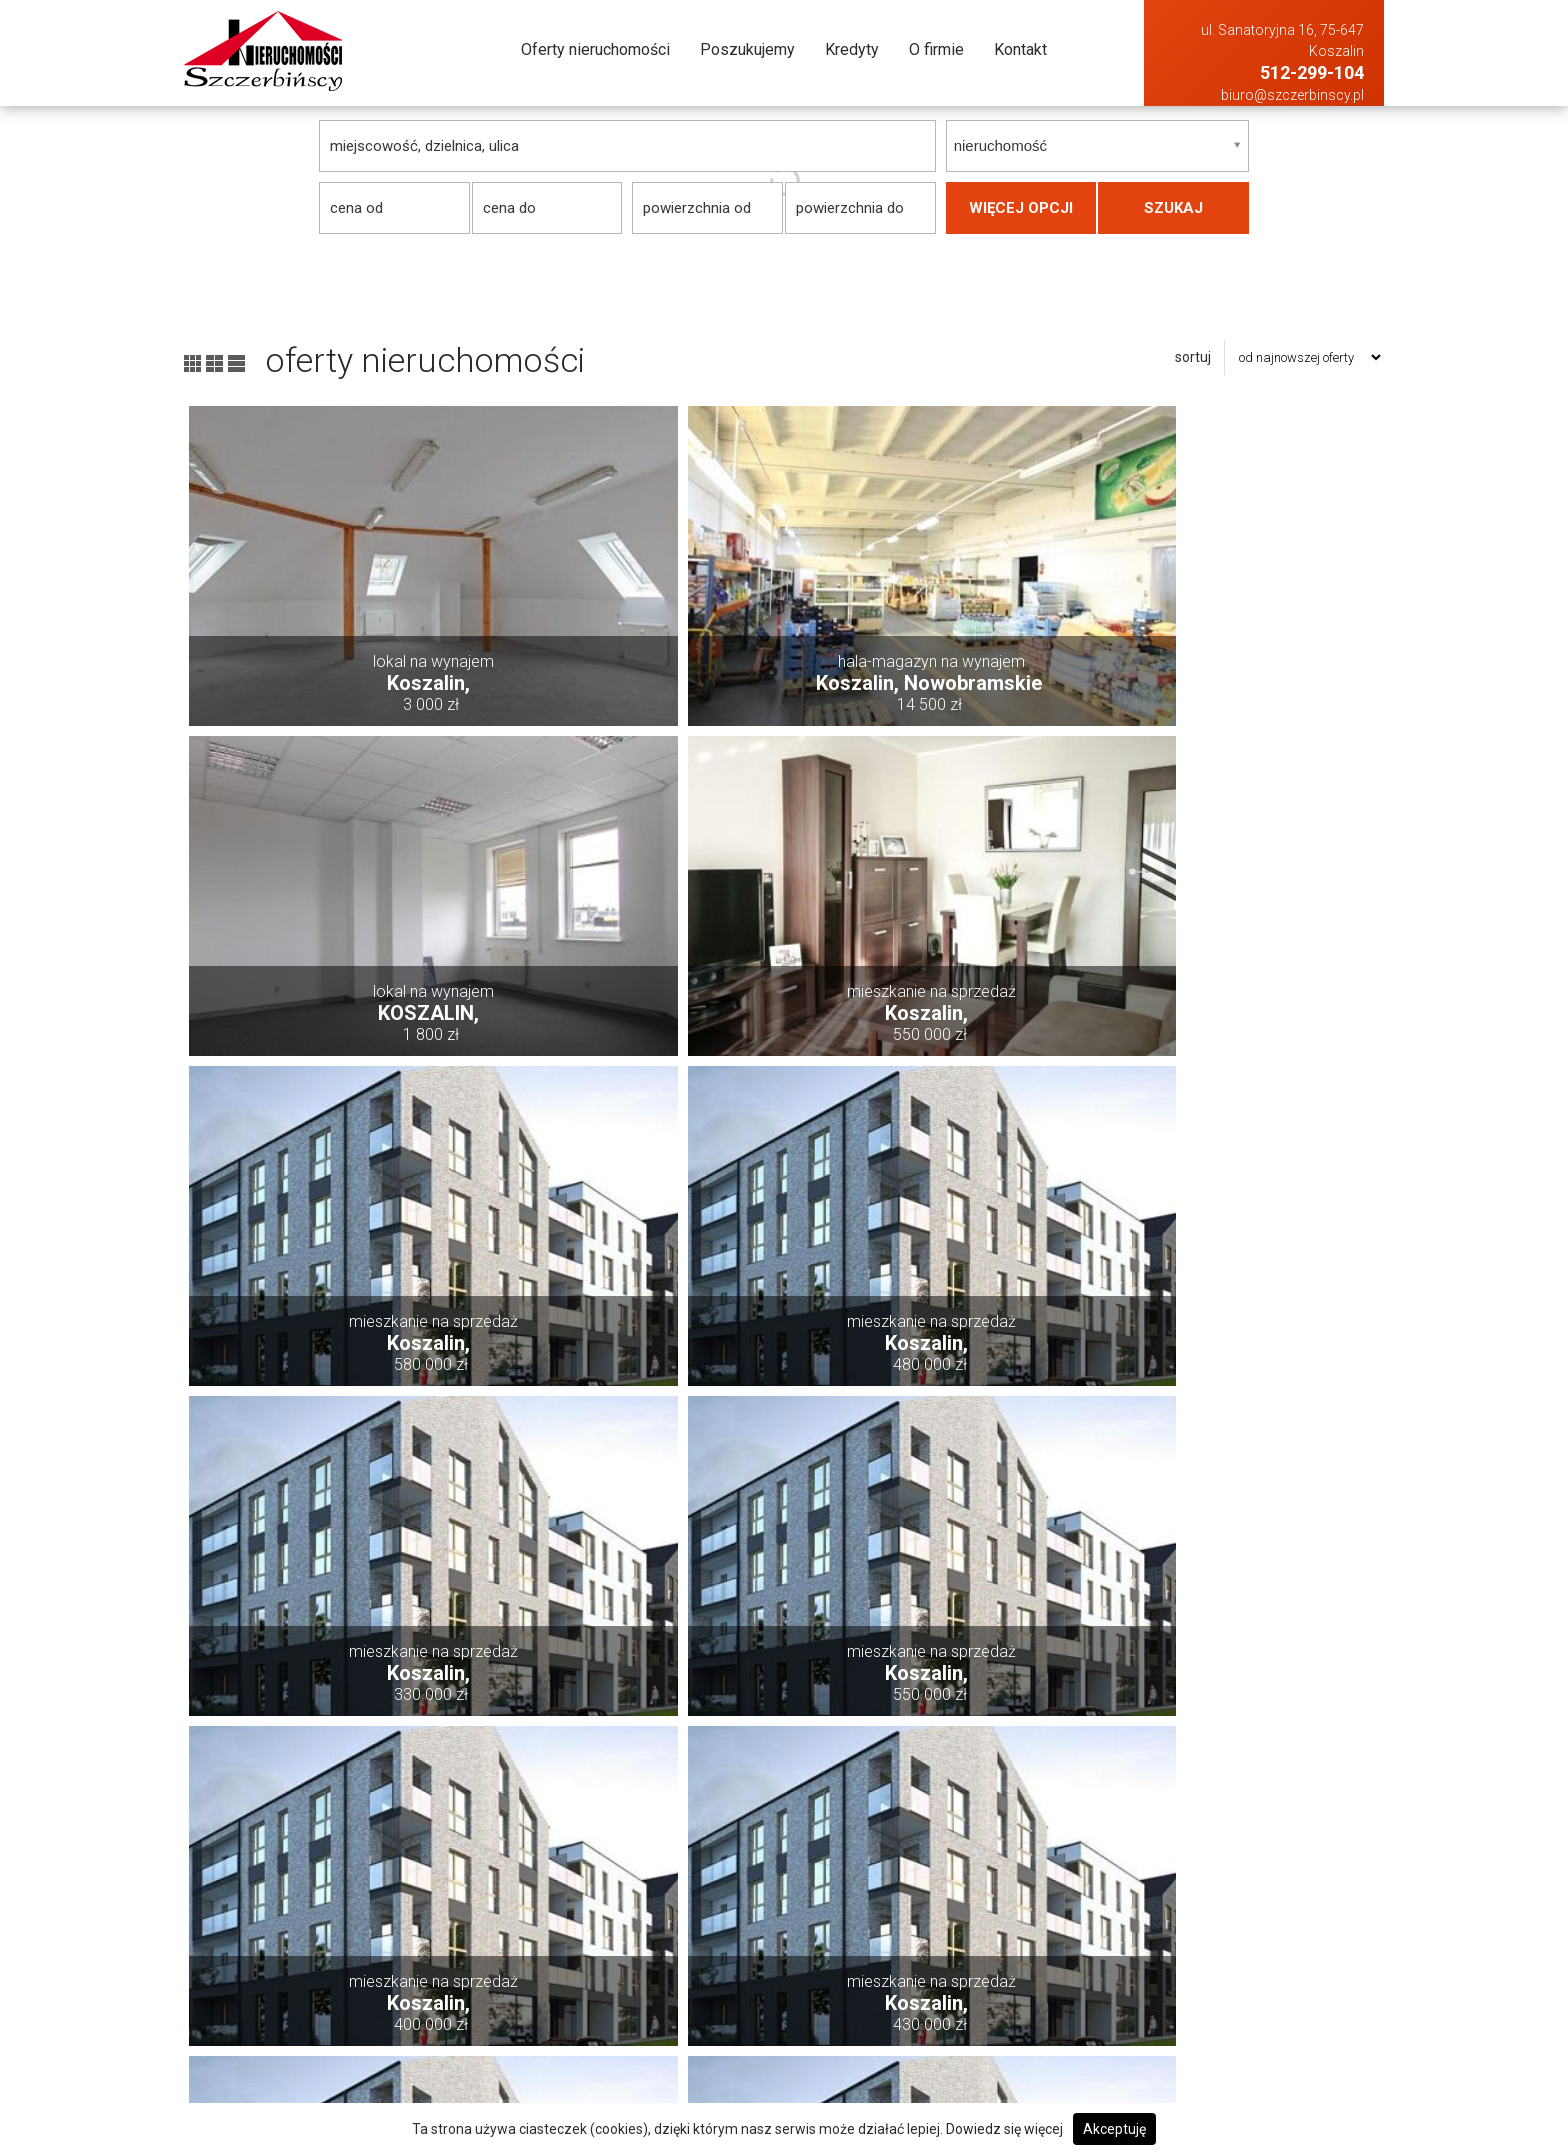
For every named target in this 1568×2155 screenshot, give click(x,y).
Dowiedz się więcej (1004, 2129)
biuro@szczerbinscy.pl (1292, 95)
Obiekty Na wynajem (1199, 2040)
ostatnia (1159, 1781)
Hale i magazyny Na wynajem (1227, 1959)
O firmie (936, 49)
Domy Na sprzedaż (957, 1905)
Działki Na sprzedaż (961, 1932)
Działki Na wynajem (1199, 1932)
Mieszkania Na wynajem (1213, 2013)
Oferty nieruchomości (595, 49)
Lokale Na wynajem (1196, 1986)
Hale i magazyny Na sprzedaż (989, 1959)
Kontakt (1020, 49)
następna (1068, 1781)
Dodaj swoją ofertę (716, 1932)
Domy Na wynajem (1195, 1905)
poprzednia (514, 1781)
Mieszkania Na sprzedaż (975, 2013)
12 (996, 1781)
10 (894, 1781)
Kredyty (852, 49)
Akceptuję (1114, 2129)
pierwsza (414, 1781)
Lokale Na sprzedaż (958, 1986)
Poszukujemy (747, 49)
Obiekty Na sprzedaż (961, 2040)
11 (945, 1781)
